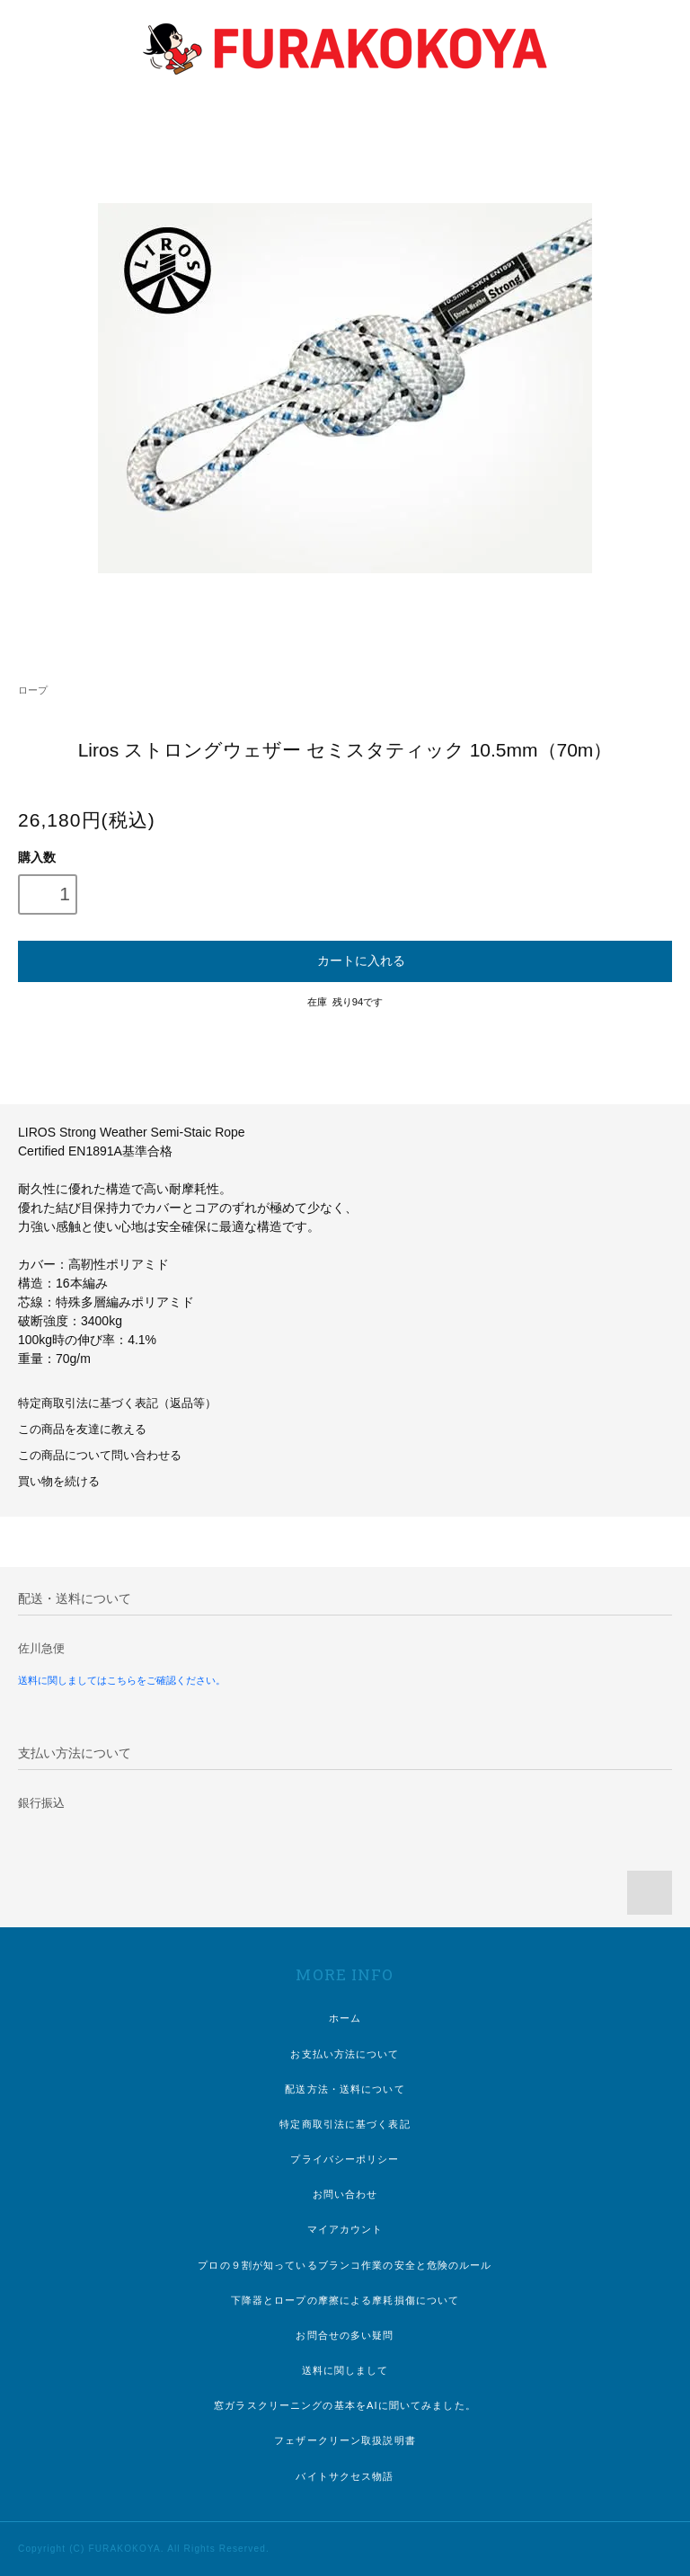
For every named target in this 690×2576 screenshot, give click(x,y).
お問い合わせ (345, 2194)
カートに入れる (344, 959)
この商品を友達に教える (82, 1429)
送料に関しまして (345, 2370)
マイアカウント (345, 2229)
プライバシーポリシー (344, 2159)
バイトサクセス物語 (345, 2476)
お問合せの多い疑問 (345, 2335)
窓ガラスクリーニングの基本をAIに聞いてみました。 (345, 2405)
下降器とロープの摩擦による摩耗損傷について (345, 2300)
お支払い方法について (344, 2054)
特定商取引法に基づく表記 (344, 2124)
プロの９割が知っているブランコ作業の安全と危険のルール (344, 2265)
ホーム (345, 2018)
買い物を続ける (59, 1481)
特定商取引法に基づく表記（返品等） (117, 1403)
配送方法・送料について (344, 2089)
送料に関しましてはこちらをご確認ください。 (122, 1680)
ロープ (33, 690)
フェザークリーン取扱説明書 (345, 2440)
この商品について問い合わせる (99, 1455)
